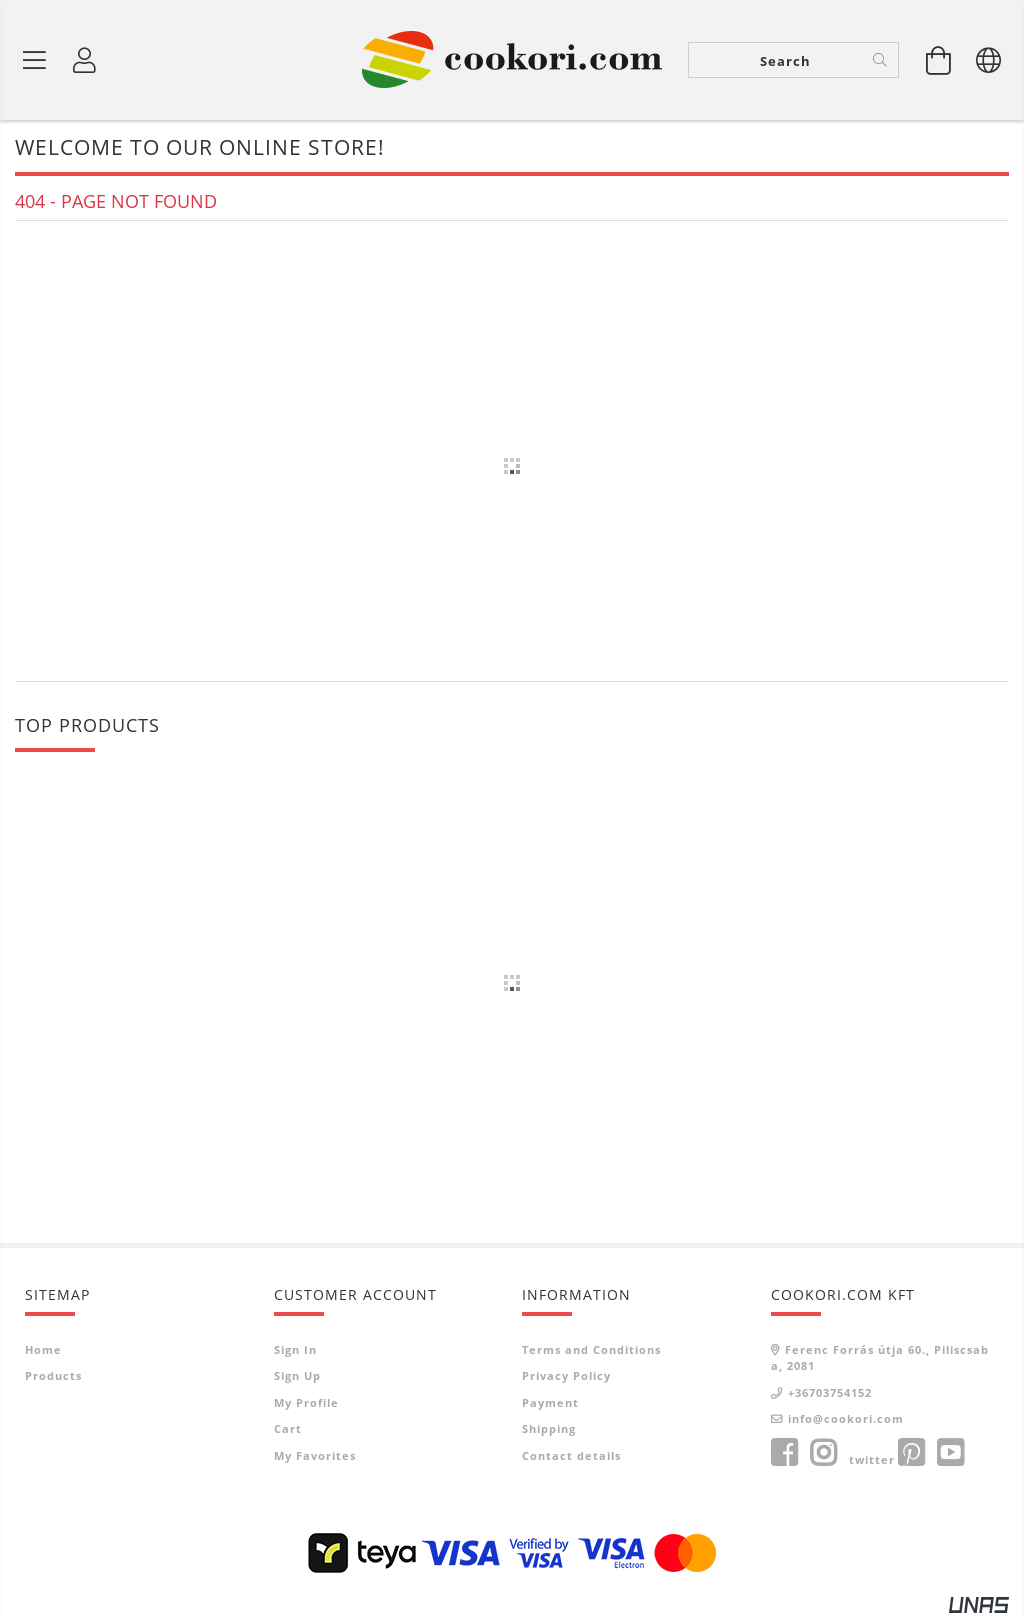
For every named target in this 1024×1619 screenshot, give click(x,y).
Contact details (571, 1455)
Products (53, 1375)
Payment (550, 1402)
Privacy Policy (566, 1375)
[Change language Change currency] (989, 60)
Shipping (549, 1428)
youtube (950, 1453)
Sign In (295, 1349)
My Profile (306, 1402)
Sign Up (297, 1375)
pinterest (911, 1453)
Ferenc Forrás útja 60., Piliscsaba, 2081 (880, 1358)
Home (43, 1349)
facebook (784, 1453)
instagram (823, 1453)
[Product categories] (35, 60)
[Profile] (85, 60)
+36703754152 (830, 1392)
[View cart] (939, 60)
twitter (872, 1459)
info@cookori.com (846, 1418)
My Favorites (315, 1455)
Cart (288, 1428)
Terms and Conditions (591, 1349)
